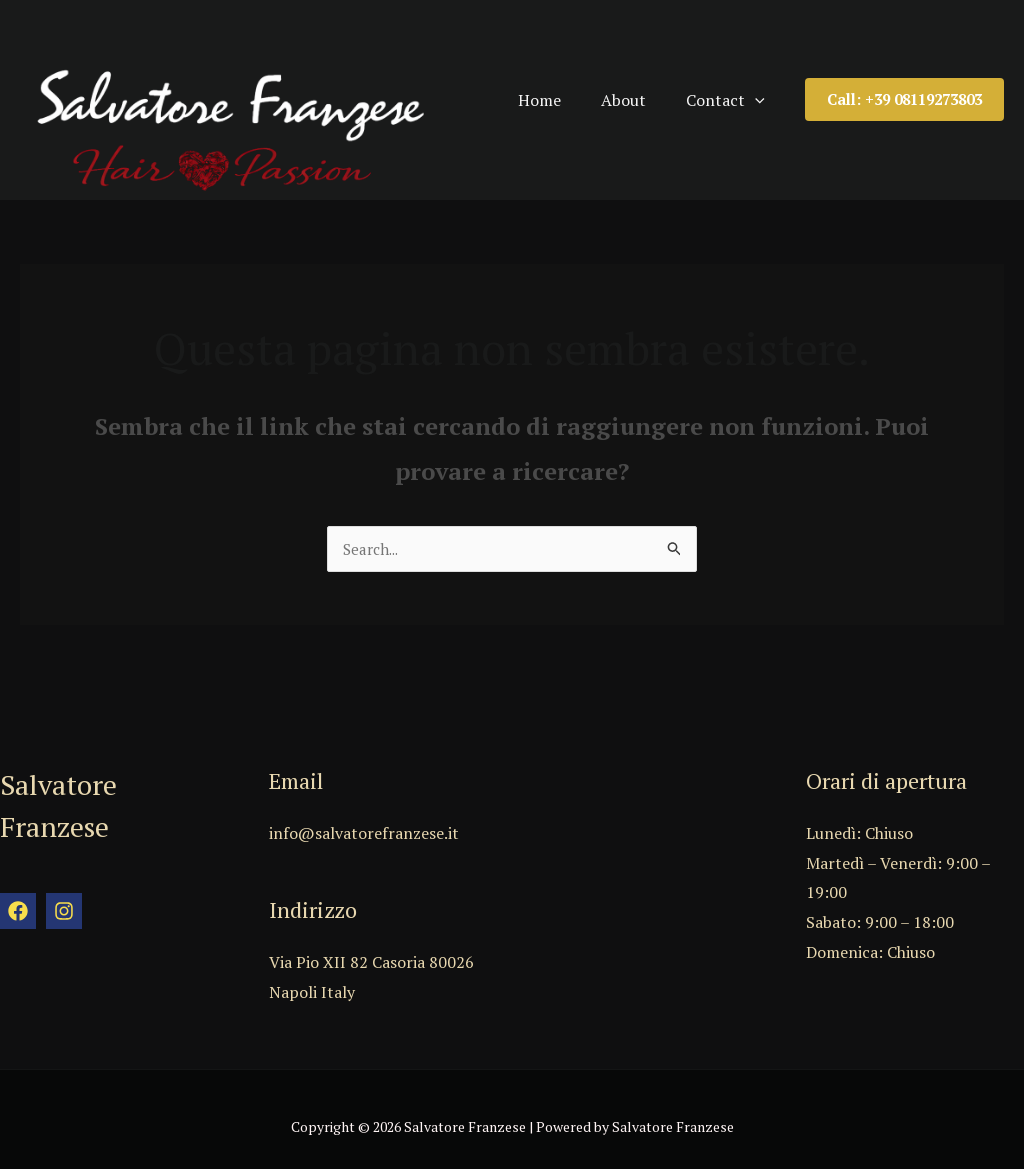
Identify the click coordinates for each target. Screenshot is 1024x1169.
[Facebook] (18, 896)
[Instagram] (64, 896)
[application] (775, 91)
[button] (904, 91)
